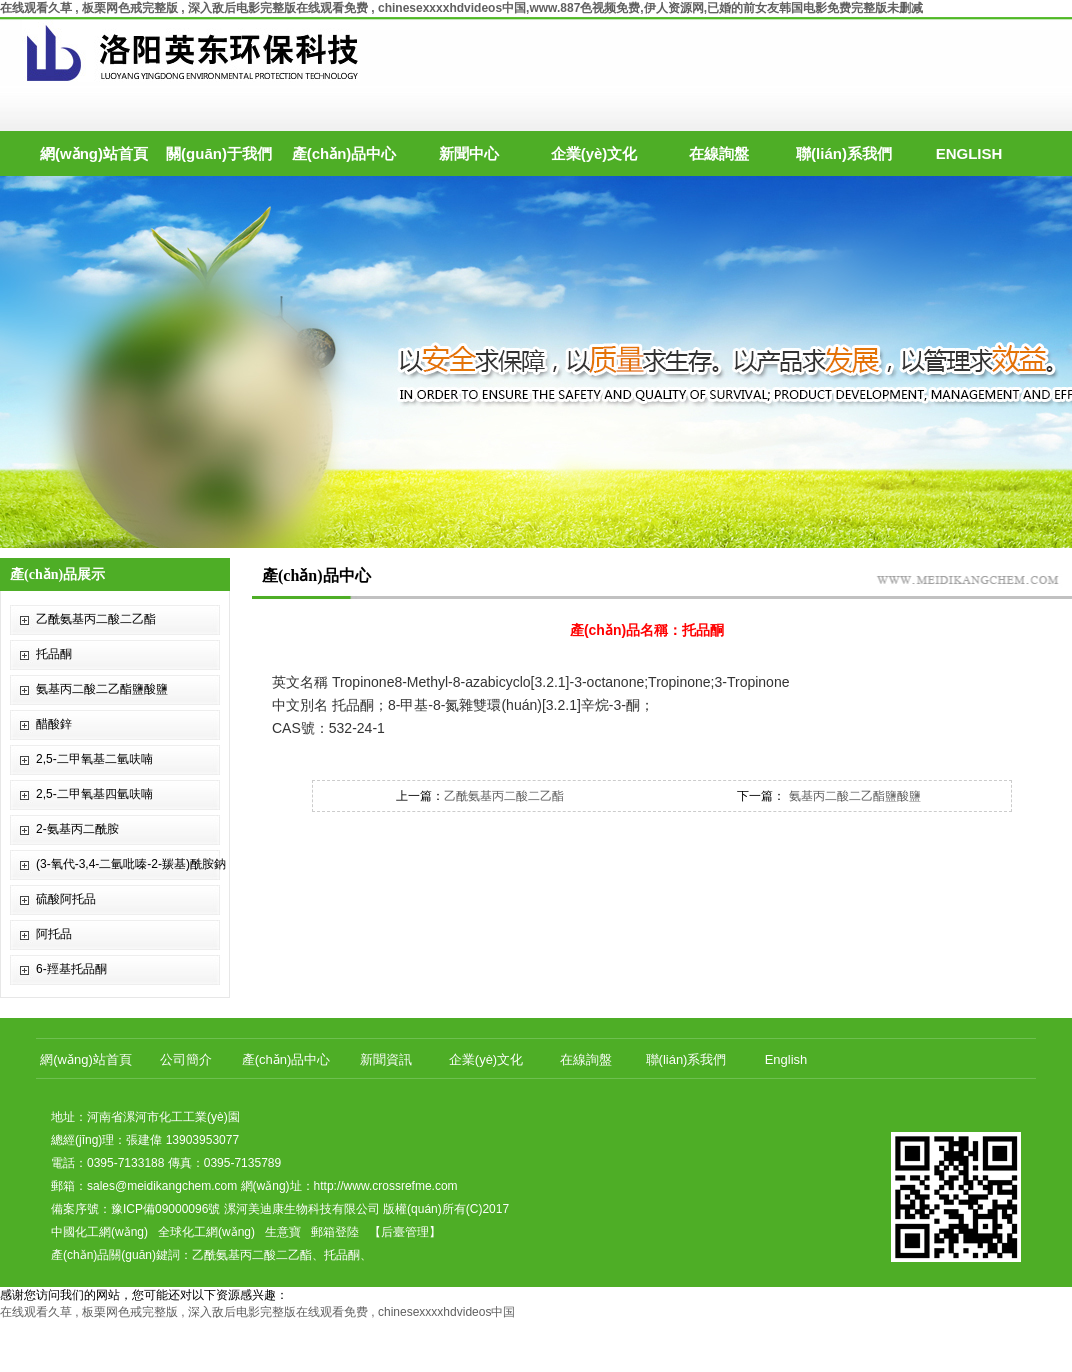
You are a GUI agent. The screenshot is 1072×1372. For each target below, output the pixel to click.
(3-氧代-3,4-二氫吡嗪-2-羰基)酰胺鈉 (131, 864)
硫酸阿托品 (66, 899)
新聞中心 (469, 153)
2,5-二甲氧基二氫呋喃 (94, 759)
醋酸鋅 (54, 724)
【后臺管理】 (405, 1232)
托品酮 (54, 654)
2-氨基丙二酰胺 (77, 829)
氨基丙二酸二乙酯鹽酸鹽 (102, 689)
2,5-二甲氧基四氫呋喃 (94, 794)
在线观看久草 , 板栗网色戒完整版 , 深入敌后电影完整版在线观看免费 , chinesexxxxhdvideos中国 (257, 1312)
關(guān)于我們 (219, 153)
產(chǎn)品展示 (57, 574)
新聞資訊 (386, 1059)
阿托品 (54, 934)
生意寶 (283, 1232)
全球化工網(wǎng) (206, 1232)
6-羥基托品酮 (71, 969)
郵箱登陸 (335, 1232)
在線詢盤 (719, 153)
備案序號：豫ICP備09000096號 (135, 1209)
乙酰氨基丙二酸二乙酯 (96, 619)
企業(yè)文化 (594, 153)
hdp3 (536, 362)
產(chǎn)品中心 (344, 153)
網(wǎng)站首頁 (94, 153)
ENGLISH (969, 153)
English (786, 1059)
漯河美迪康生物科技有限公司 (302, 1209)
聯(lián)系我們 (844, 153)
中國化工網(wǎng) (99, 1232)
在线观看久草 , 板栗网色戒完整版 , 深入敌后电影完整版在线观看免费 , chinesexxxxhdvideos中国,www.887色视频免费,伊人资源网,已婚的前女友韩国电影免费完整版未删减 (461, 8)
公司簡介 (186, 1059)
